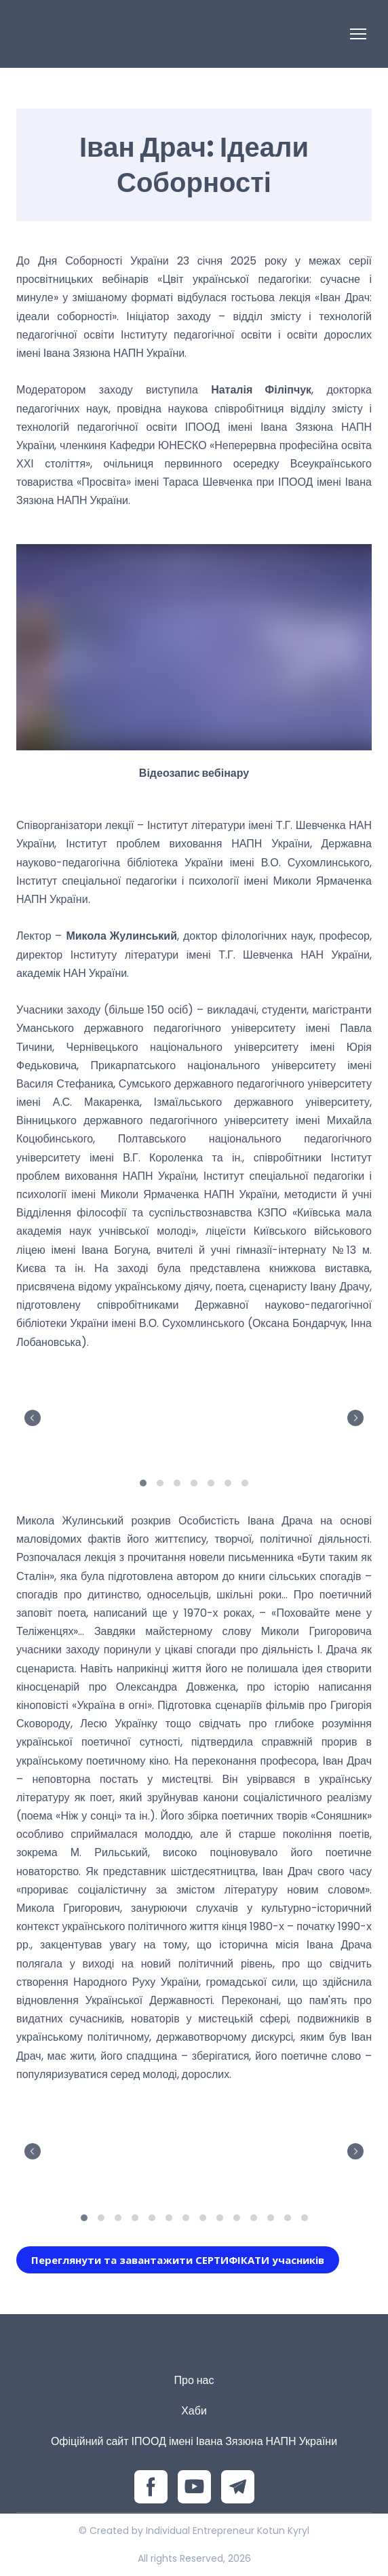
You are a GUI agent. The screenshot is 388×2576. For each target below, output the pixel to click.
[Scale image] (102, 1416)
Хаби (194, 2411)
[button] (177, 2259)
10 (236, 2217)
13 (287, 2217)
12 (270, 2217)
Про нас (194, 2380)
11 (253, 2217)
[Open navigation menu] (358, 33)
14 (304, 2217)
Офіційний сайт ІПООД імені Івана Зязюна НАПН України (194, 2441)
